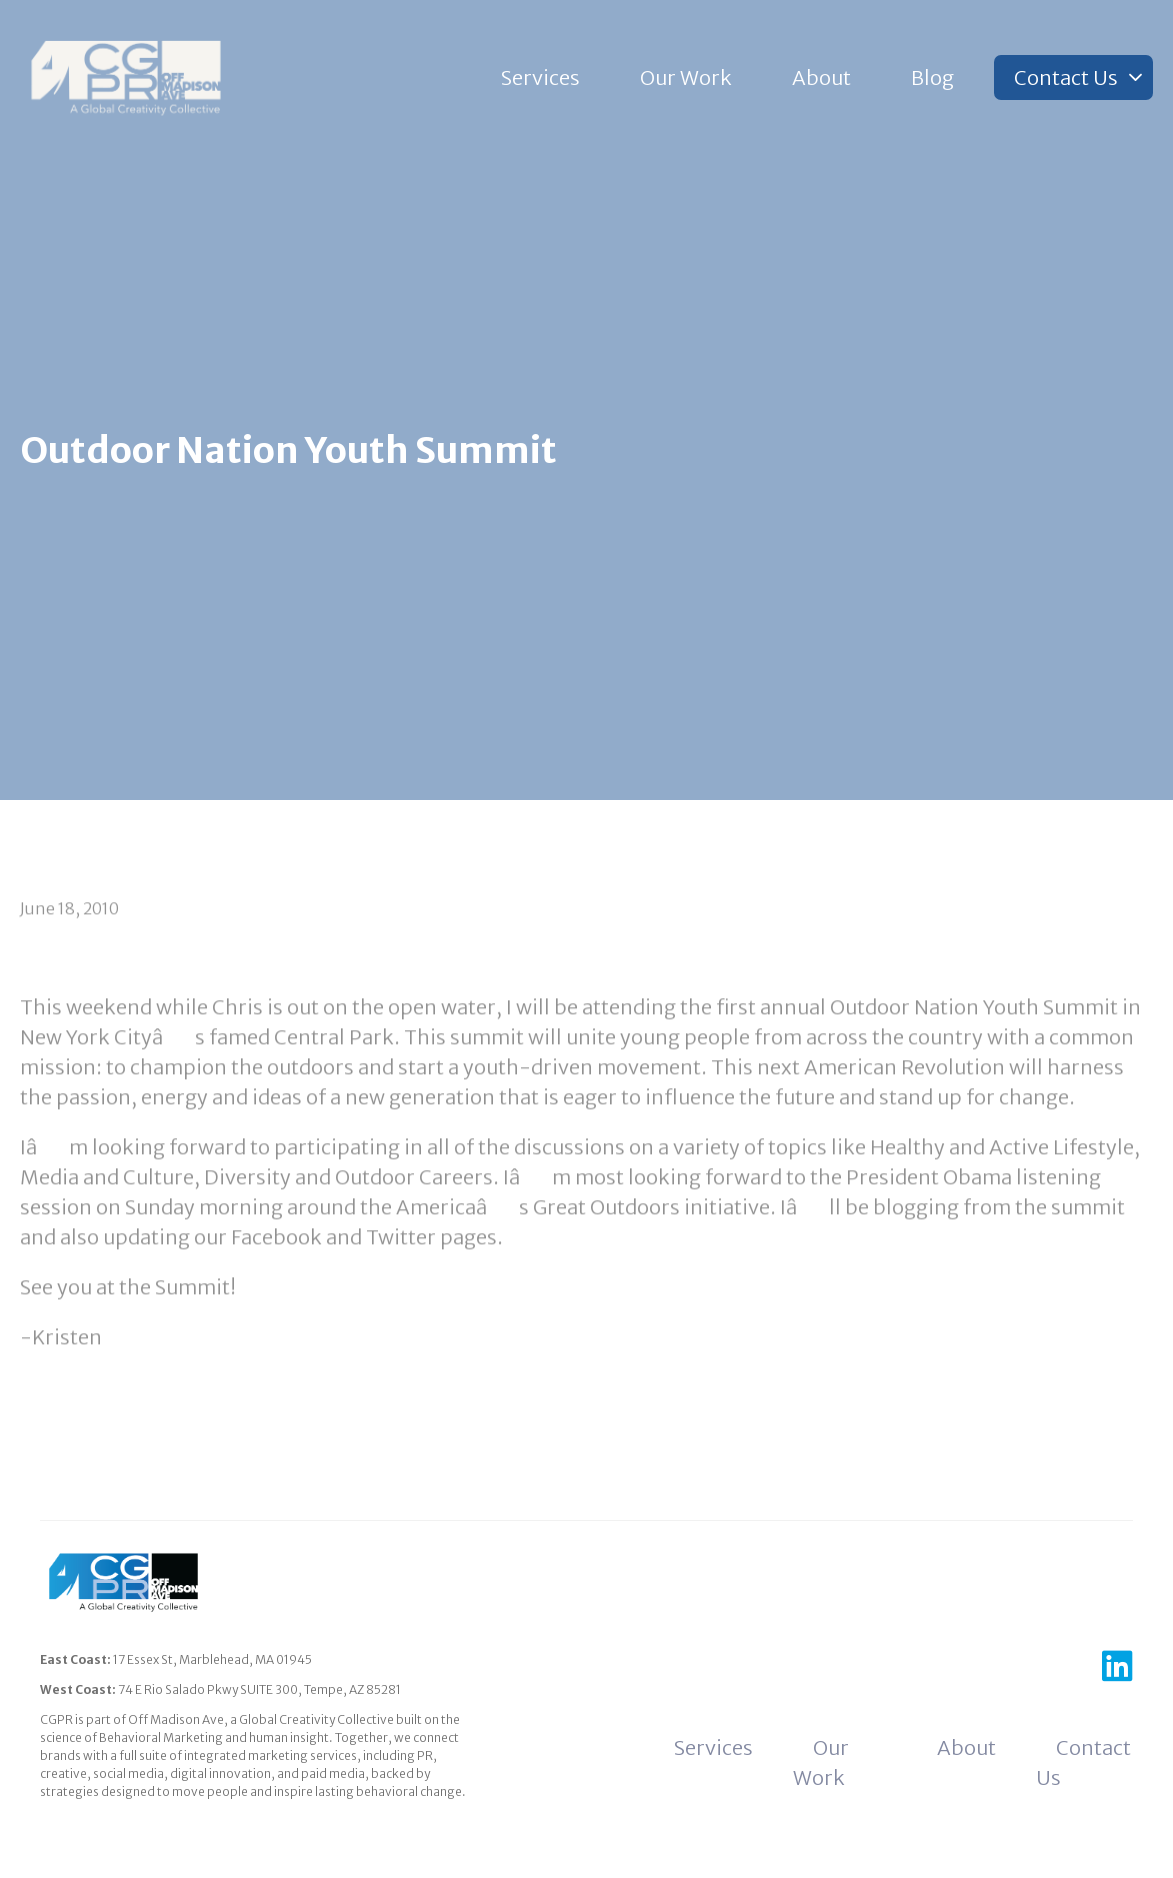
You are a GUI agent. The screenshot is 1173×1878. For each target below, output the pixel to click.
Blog (932, 77)
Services (540, 77)
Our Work (686, 77)
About (821, 77)
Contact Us (1066, 77)
